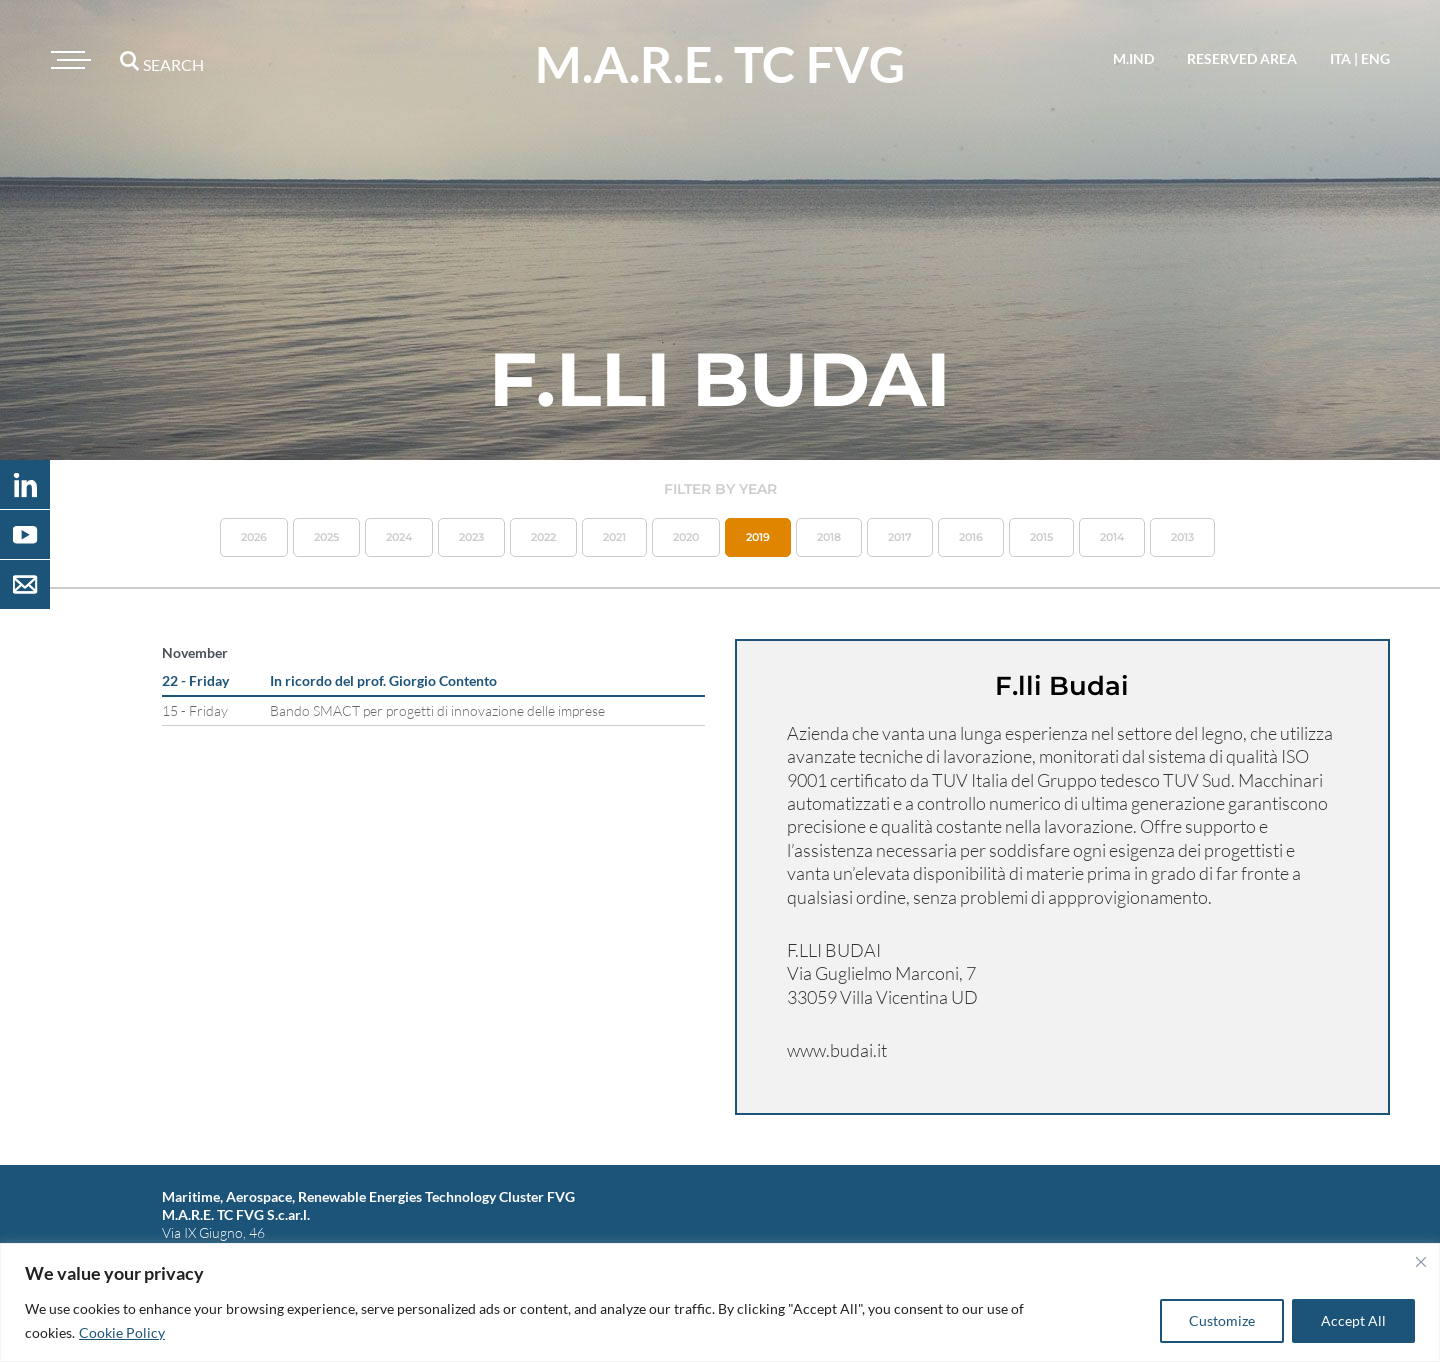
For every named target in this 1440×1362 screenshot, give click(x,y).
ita (1340, 58)
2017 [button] (900, 537)
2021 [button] (614, 537)
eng (1375, 58)
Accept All (1353, 1320)
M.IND (1133, 58)
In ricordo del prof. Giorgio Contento (383, 680)
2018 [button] (829, 537)
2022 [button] (543, 537)
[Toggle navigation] (68, 60)
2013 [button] (1182, 537)
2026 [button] (254, 537)
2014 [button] (1112, 537)
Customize (1222, 1320)
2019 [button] (758, 537)
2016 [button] (971, 537)
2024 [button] (399, 537)
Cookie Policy (122, 1332)
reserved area (1242, 58)
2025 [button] (326, 537)
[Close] (1421, 1262)
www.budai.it (837, 1050)
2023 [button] (471, 537)
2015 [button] (1041, 537)
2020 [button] (686, 537)
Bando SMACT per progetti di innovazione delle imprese (437, 710)
